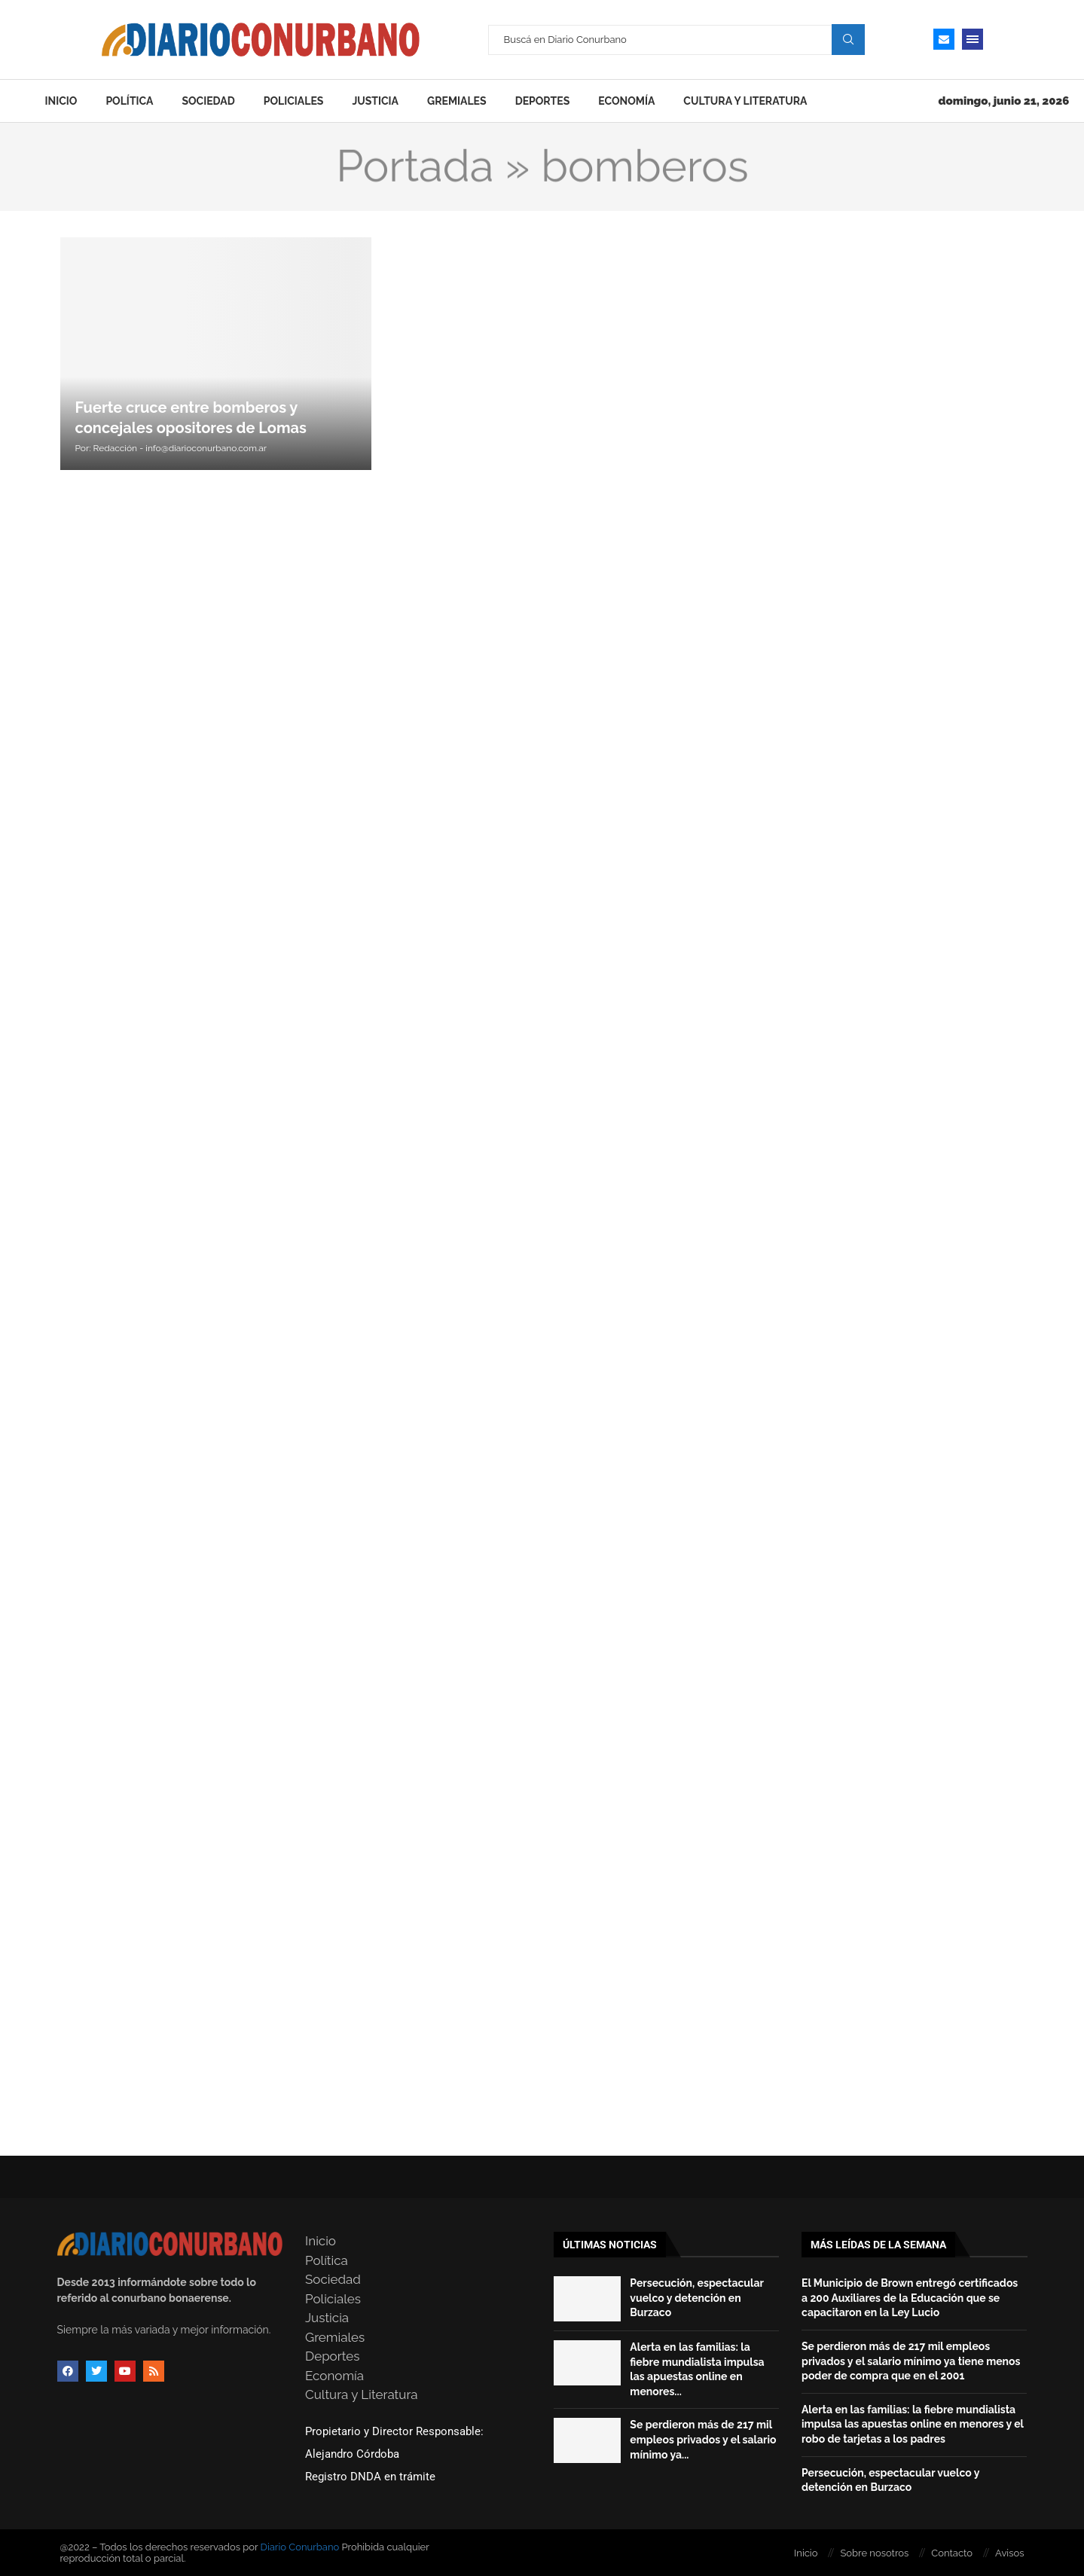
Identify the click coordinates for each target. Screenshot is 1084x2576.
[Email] (943, 39)
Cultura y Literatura (745, 101)
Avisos (1009, 2553)
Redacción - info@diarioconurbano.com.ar (180, 448)
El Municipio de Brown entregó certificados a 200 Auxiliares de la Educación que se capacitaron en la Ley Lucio (910, 2297)
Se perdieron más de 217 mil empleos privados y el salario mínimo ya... (703, 2439)
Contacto (952, 2553)
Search (848, 39)
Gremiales (457, 101)
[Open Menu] (972, 39)
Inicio (61, 101)
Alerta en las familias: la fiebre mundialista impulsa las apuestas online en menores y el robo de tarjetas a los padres (913, 2424)
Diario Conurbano (300, 2547)
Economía (626, 101)
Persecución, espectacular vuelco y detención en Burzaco (696, 2297)
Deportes (542, 101)
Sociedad (208, 101)
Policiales (294, 101)
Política (129, 101)
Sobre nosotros (874, 2553)
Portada (414, 166)
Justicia (375, 101)
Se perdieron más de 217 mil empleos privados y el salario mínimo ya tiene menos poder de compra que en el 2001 (911, 2361)
